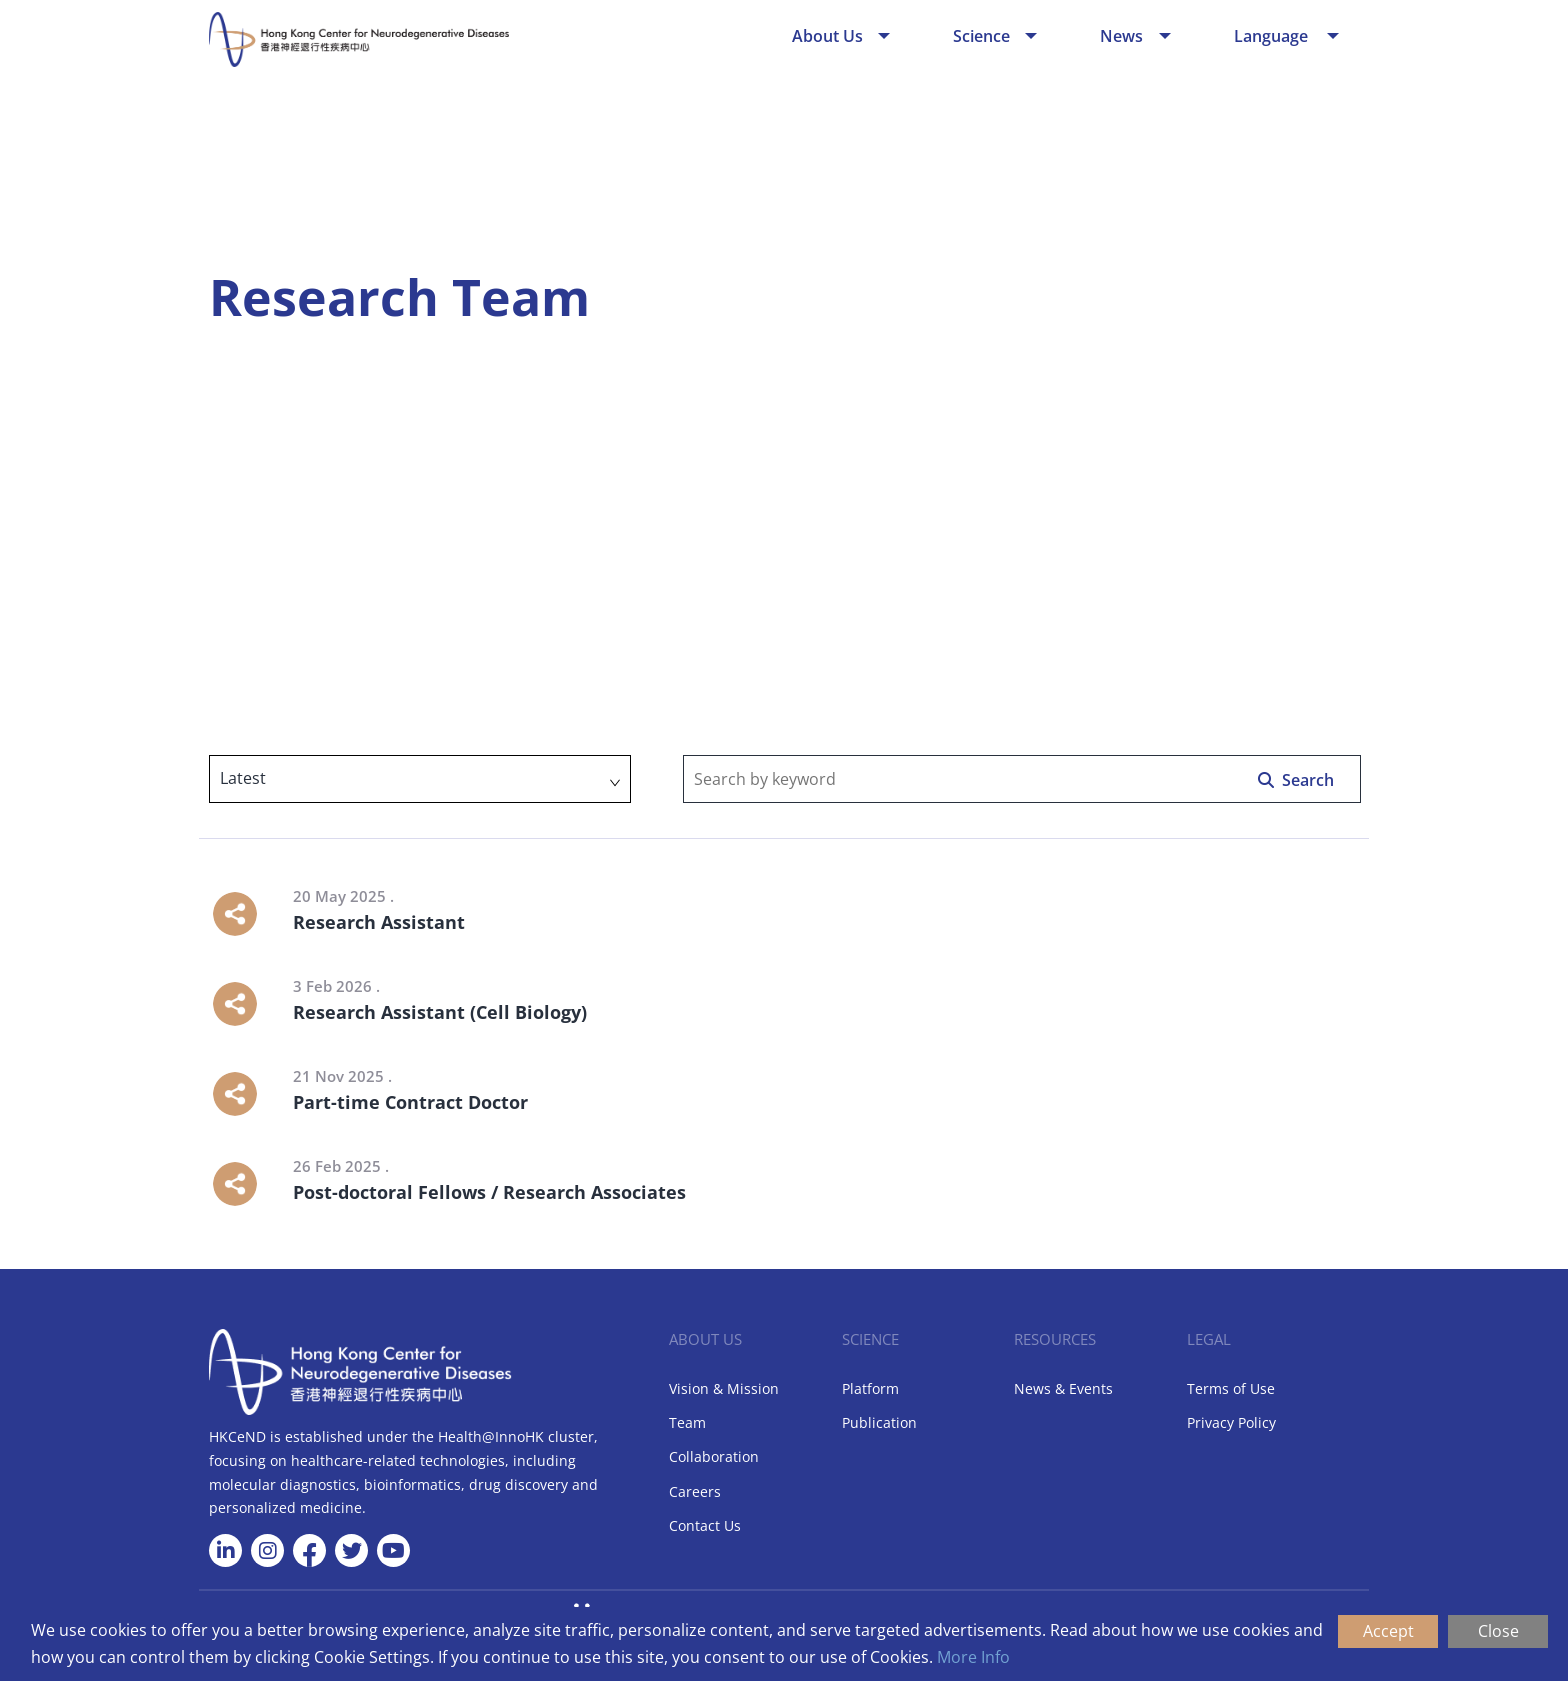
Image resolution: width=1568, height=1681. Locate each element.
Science (981, 36)
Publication (879, 1422)
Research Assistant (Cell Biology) (440, 1012)
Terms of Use (1231, 1388)
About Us (827, 36)
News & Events (1063, 1388)
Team (687, 1422)
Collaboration (714, 1456)
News (1121, 36)
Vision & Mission (724, 1388)
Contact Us (705, 1525)
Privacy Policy (1231, 1422)
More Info (973, 1657)
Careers (695, 1491)
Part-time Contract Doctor (410, 1102)
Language (1273, 36)
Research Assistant (379, 922)
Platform (870, 1388)
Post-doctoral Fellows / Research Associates (489, 1192)
